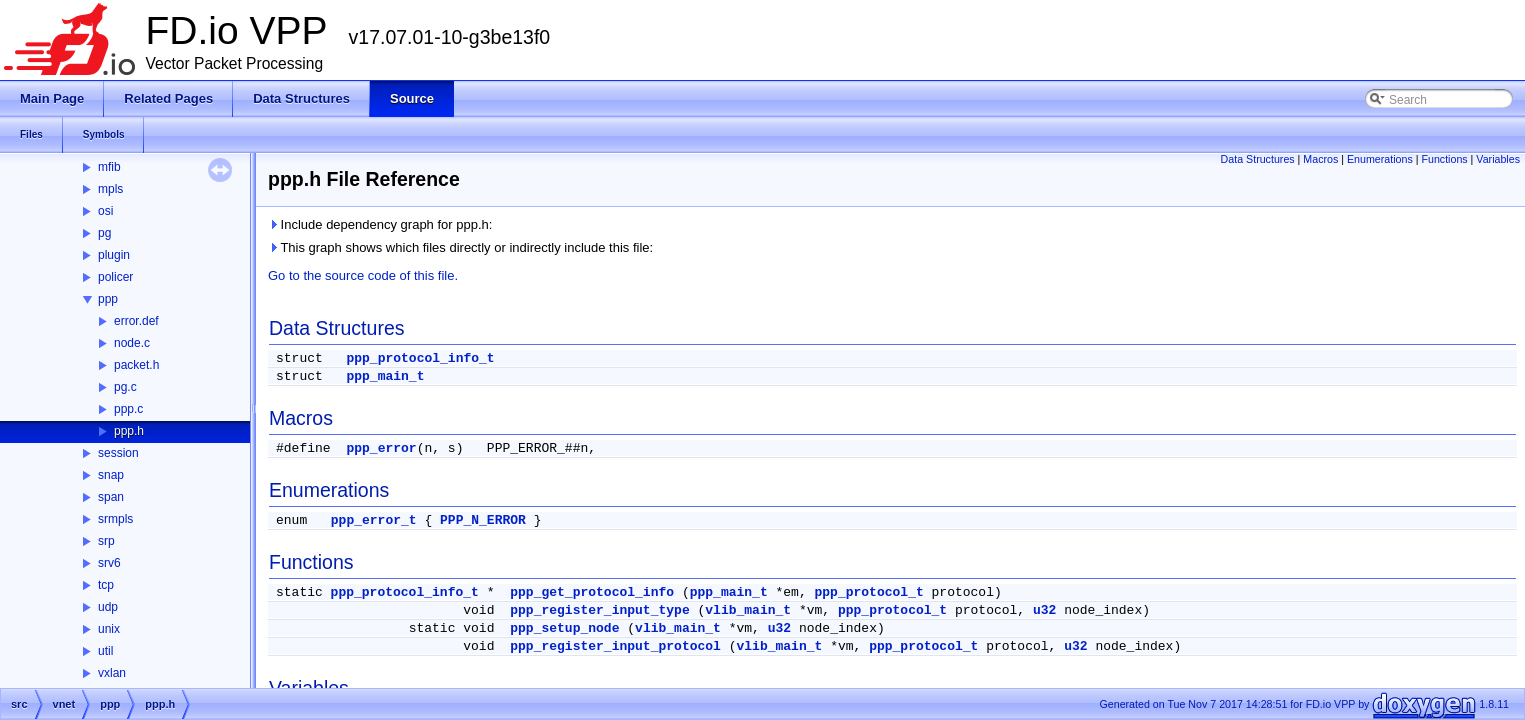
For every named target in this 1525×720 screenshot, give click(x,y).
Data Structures (1258, 159)
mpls (110, 189)
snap (111, 475)
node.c (132, 343)
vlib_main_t (748, 610)
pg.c (125, 387)
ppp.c (128, 409)
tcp (106, 585)
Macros (1320, 159)
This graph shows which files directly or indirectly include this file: (460, 247)
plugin (114, 255)
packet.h (136, 365)
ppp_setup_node (564, 628)
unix (109, 629)
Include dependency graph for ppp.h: (380, 224)
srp (106, 541)
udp (108, 607)
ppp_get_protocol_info (592, 592)
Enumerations (1380, 159)
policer (115, 277)
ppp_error (381, 448)
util (105, 651)
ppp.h (129, 431)
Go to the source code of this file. (363, 275)
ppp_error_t (374, 520)
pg (104, 233)
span (111, 497)
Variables (1498, 159)
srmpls (115, 519)
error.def (136, 321)
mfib (109, 167)
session (118, 453)
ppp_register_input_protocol (615, 646)
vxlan (112, 673)
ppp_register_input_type (599, 610)
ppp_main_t (385, 376)
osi (105, 211)
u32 (1044, 610)
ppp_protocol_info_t (420, 358)
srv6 (109, 563)
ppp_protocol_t (869, 592)
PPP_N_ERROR (483, 520)
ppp (108, 299)
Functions (1444, 159)
